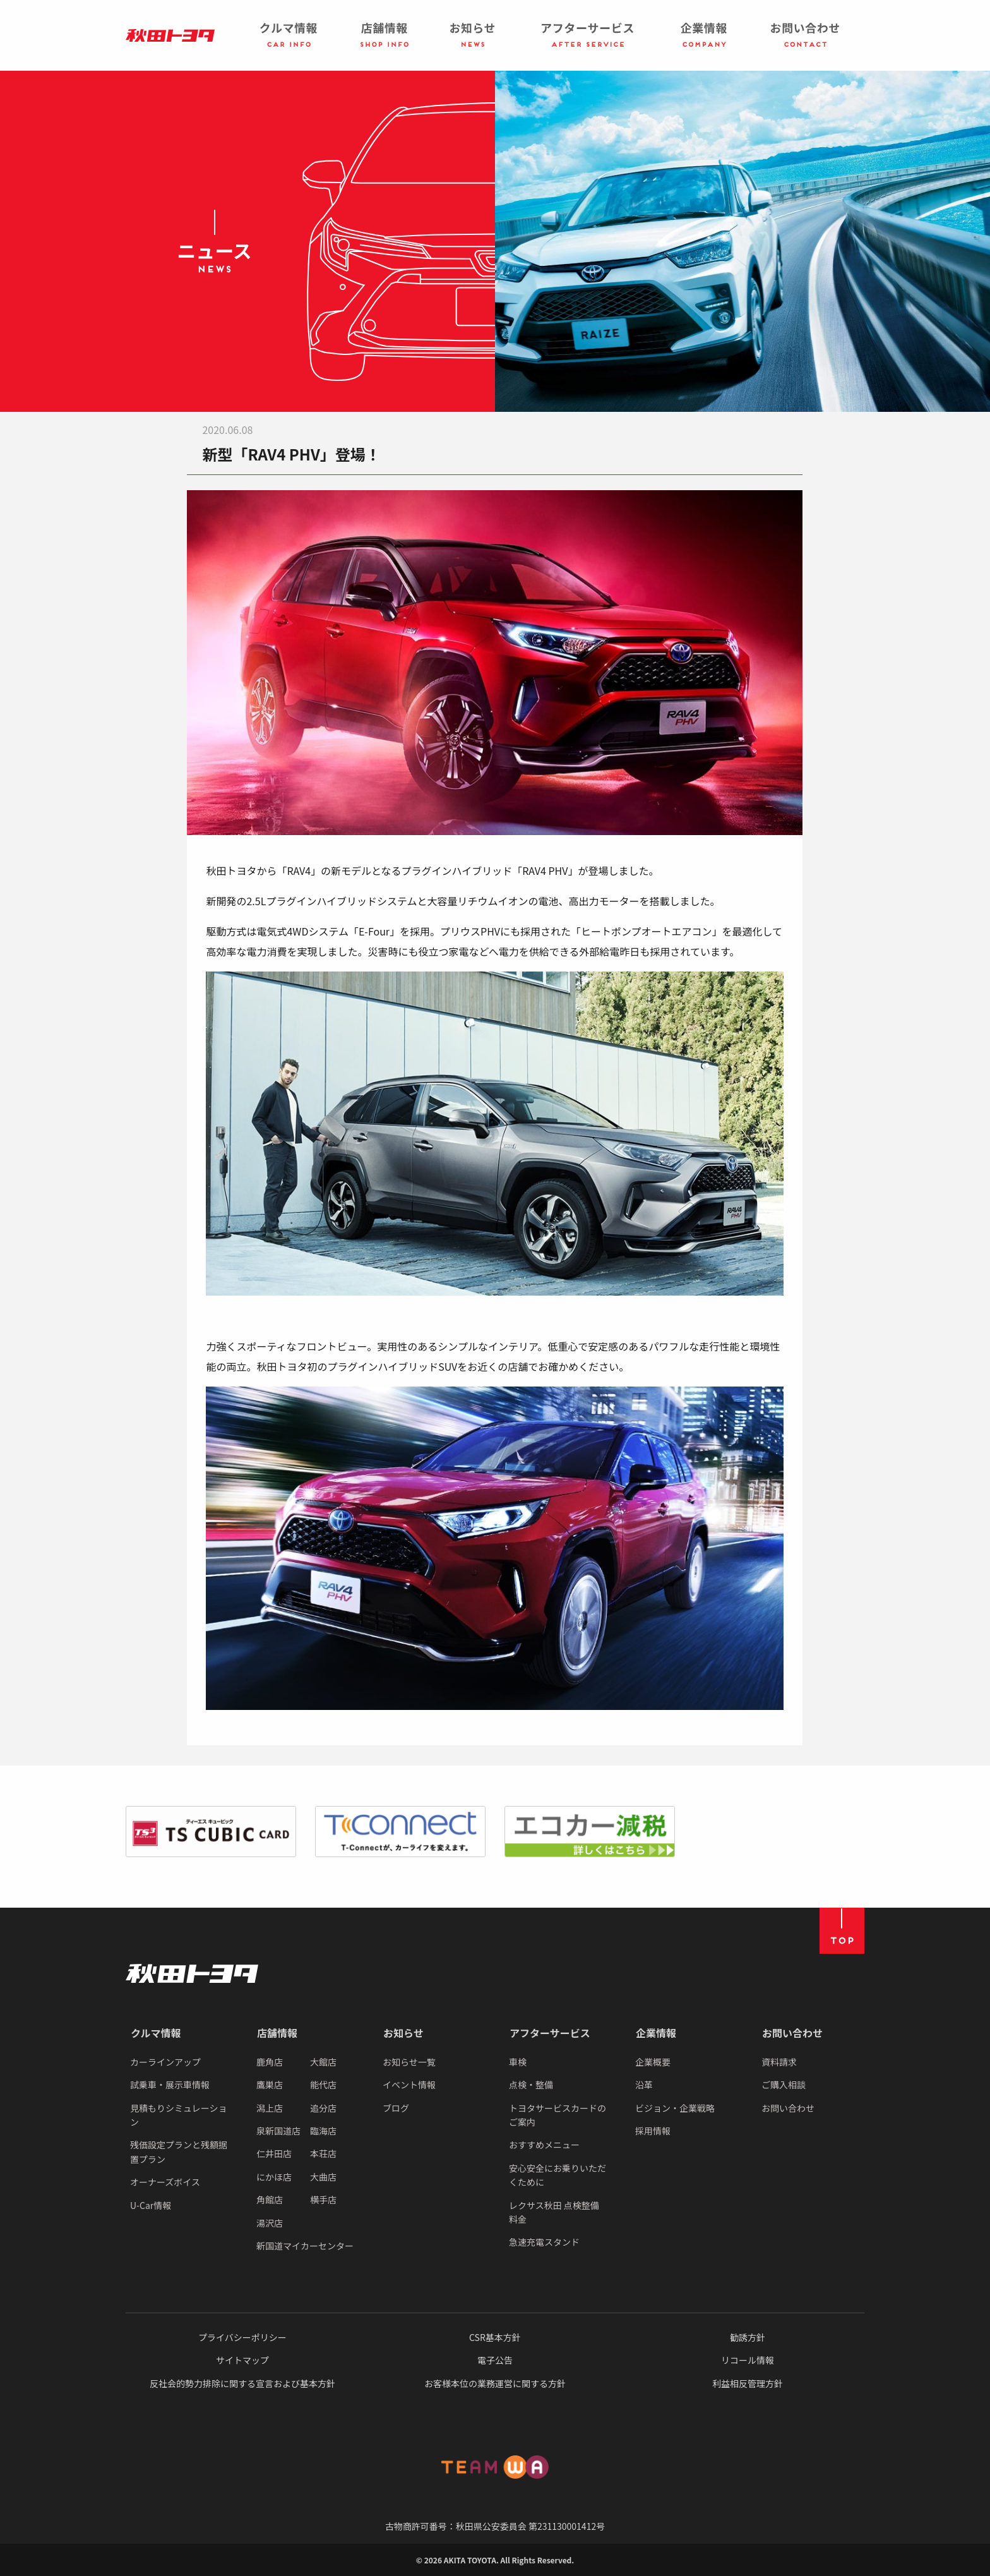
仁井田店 (274, 2153)
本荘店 (323, 2153)
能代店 (323, 2084)
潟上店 (269, 2108)
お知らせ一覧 (409, 2061)
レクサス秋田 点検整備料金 (554, 2212)
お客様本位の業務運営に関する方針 (495, 2383)
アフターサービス (550, 2032)
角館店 (269, 2199)
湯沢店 (269, 2223)
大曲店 (323, 2176)
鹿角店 (269, 2061)
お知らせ (403, 2032)
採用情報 (653, 2130)
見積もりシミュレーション (178, 2115)
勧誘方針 (747, 2337)
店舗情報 (277, 2032)
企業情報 (656, 2032)
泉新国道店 (278, 2130)
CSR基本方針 (495, 2337)
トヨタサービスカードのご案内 (557, 2115)
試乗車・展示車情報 (170, 2084)
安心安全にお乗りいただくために (557, 2175)
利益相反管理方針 (747, 2383)
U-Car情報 (150, 2205)
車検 (518, 2061)
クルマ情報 (156, 2032)
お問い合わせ (792, 2032)
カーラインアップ (165, 2061)
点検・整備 (531, 2084)
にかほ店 (274, 2176)
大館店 (323, 2061)
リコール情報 (747, 2360)
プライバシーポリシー (242, 2337)
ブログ (396, 2108)
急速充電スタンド (544, 2242)
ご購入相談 (783, 2084)
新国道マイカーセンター (305, 2245)
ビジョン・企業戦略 (675, 2108)
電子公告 (495, 2360)
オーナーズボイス (165, 2182)
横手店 (323, 2199)
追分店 (323, 2108)
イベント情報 (409, 2084)
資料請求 (779, 2061)
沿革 (644, 2084)
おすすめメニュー (544, 2144)
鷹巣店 (269, 2084)
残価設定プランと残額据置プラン (178, 2151)
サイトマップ (242, 2360)
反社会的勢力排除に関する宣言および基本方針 (242, 2383)
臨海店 (323, 2130)
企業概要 (653, 2061)
